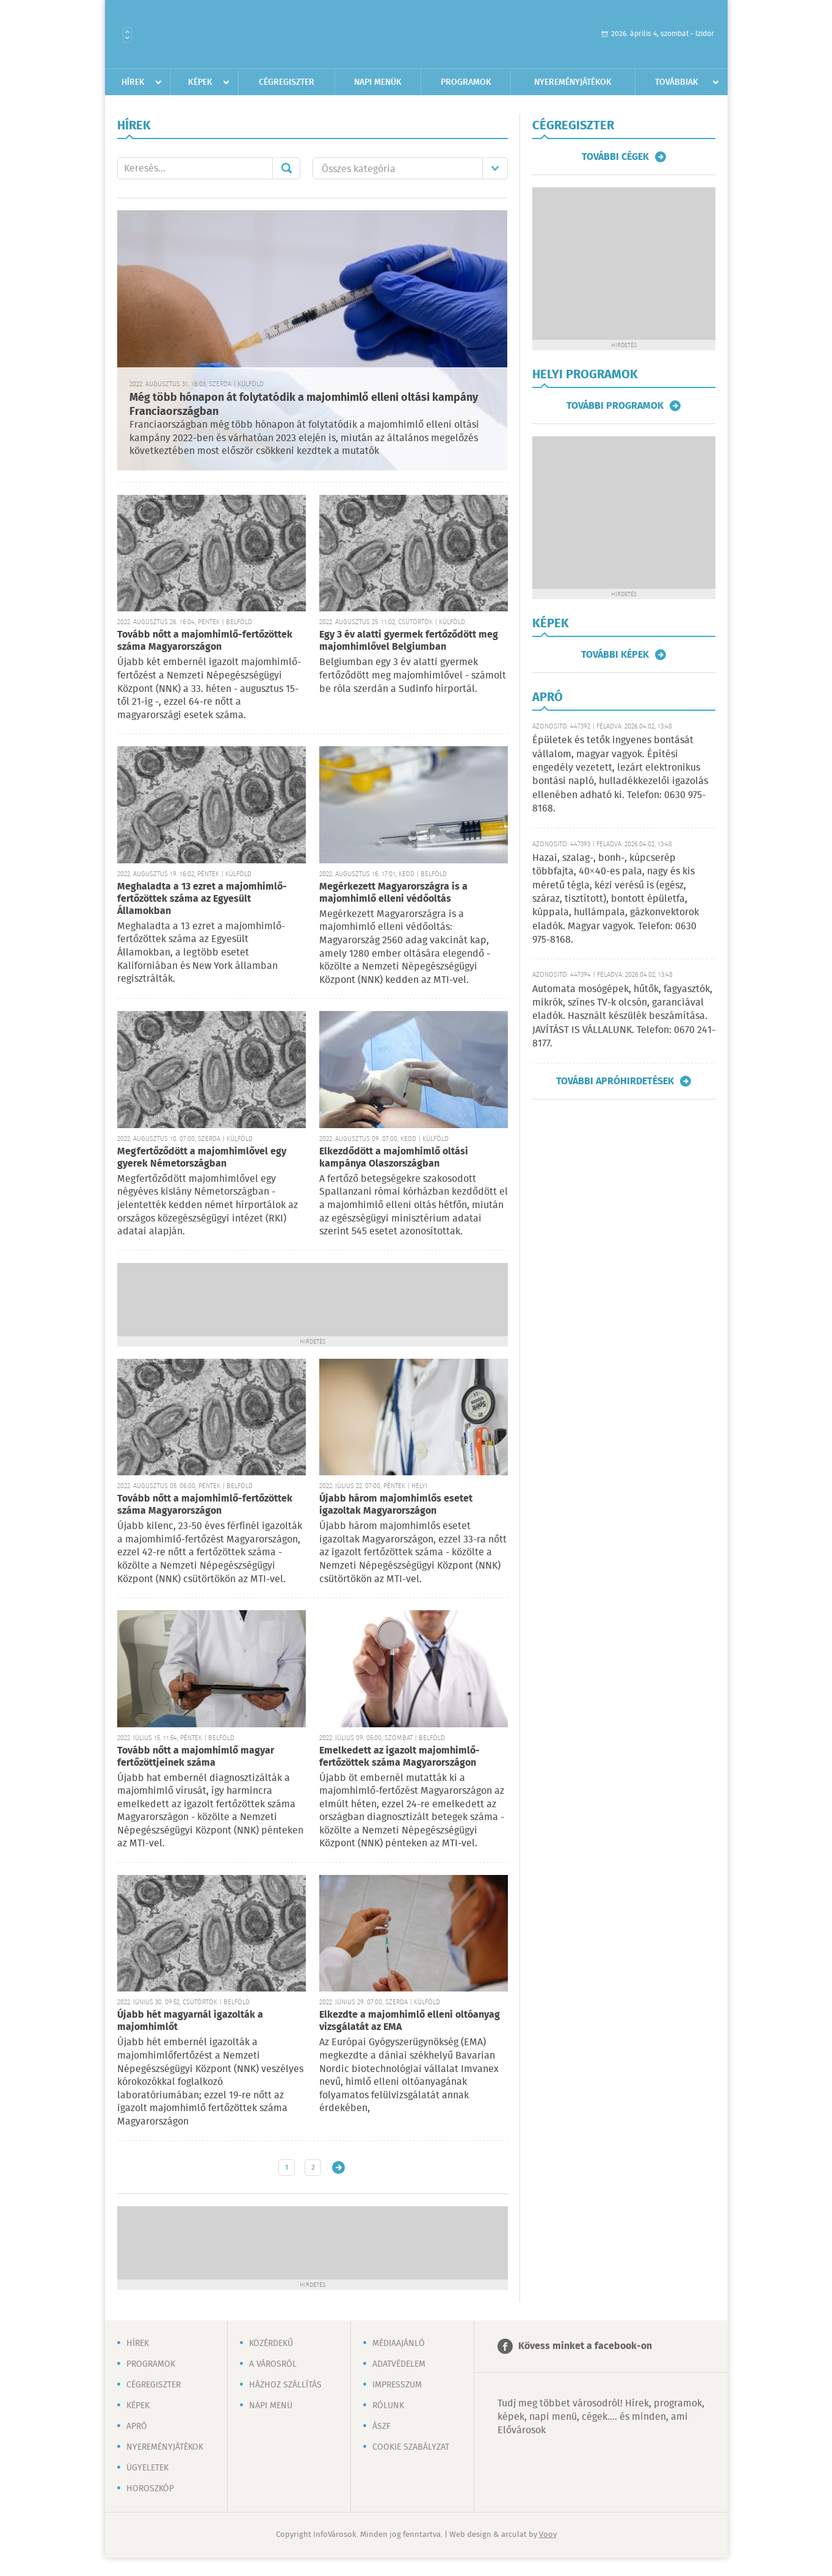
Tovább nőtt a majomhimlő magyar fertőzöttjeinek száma (195, 1757)
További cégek (615, 156)
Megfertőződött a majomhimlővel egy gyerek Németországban (201, 1157)
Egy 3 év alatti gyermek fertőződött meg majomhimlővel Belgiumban (408, 641)
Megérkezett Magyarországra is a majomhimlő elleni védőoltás (393, 893)
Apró (136, 2426)
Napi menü (270, 2405)
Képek (200, 82)
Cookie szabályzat (410, 2447)
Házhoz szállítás (285, 2385)
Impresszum (397, 2385)
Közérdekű (271, 2343)
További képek (615, 654)
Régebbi (338, 2167)
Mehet (286, 168)
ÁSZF (381, 2426)
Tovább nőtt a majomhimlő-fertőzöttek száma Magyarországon (204, 641)
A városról (273, 2364)
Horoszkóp (150, 2488)
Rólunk (388, 2405)
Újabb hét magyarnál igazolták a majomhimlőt (190, 2021)
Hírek (133, 82)
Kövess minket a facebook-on (585, 2346)
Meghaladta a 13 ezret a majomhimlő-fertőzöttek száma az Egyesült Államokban (202, 899)
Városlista (127, 35)
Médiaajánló (398, 2343)
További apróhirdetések (615, 1081)
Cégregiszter (286, 82)
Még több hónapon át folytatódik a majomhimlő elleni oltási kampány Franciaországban (303, 404)
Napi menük (378, 82)
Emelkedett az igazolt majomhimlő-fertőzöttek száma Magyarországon (399, 1757)
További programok (615, 405)
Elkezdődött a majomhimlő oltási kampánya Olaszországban (393, 1157)
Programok (466, 82)
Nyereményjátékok (573, 82)
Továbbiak (676, 82)
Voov (548, 2534)
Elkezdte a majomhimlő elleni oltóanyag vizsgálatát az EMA (409, 2021)
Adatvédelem (398, 2364)
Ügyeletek (147, 2468)
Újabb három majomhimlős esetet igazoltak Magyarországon (395, 1505)
